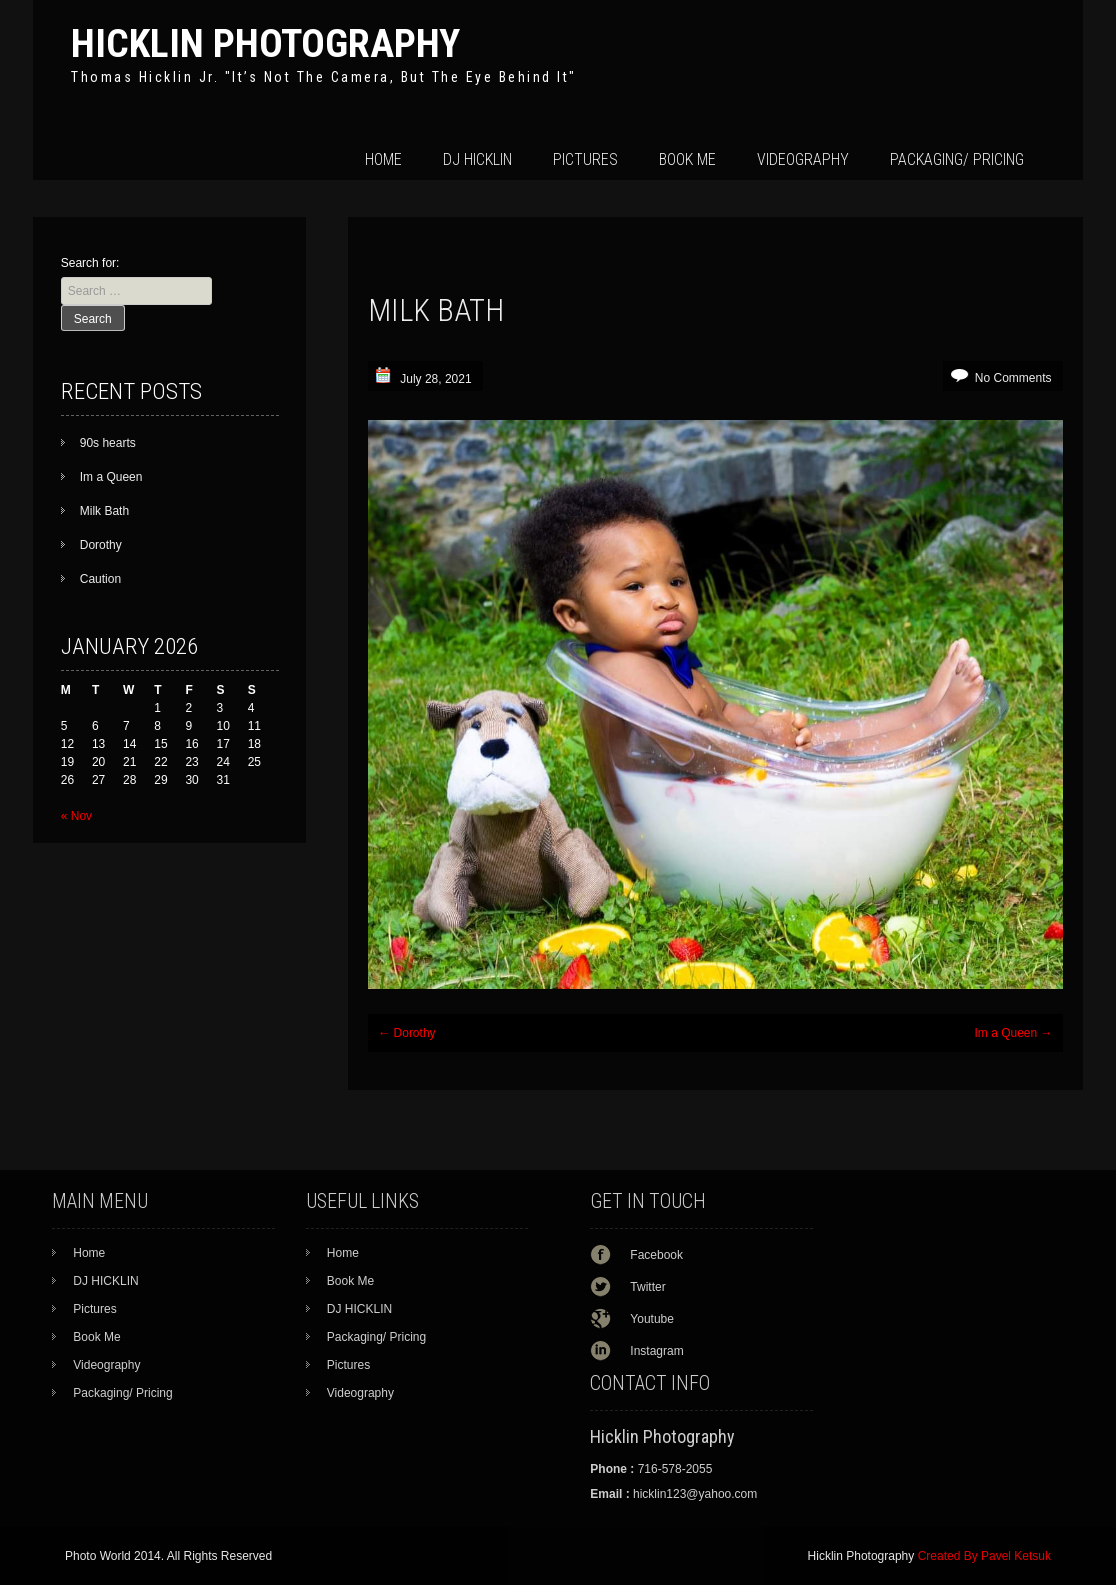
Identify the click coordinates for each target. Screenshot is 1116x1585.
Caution (100, 579)
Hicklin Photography (265, 43)
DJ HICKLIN (477, 159)
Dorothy (406, 1033)
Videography (803, 159)
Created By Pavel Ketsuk (984, 1556)
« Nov (76, 816)
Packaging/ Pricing (957, 159)
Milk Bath (104, 511)
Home (383, 159)
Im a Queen (1013, 1033)
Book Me (687, 159)
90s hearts (108, 443)
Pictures (585, 159)
